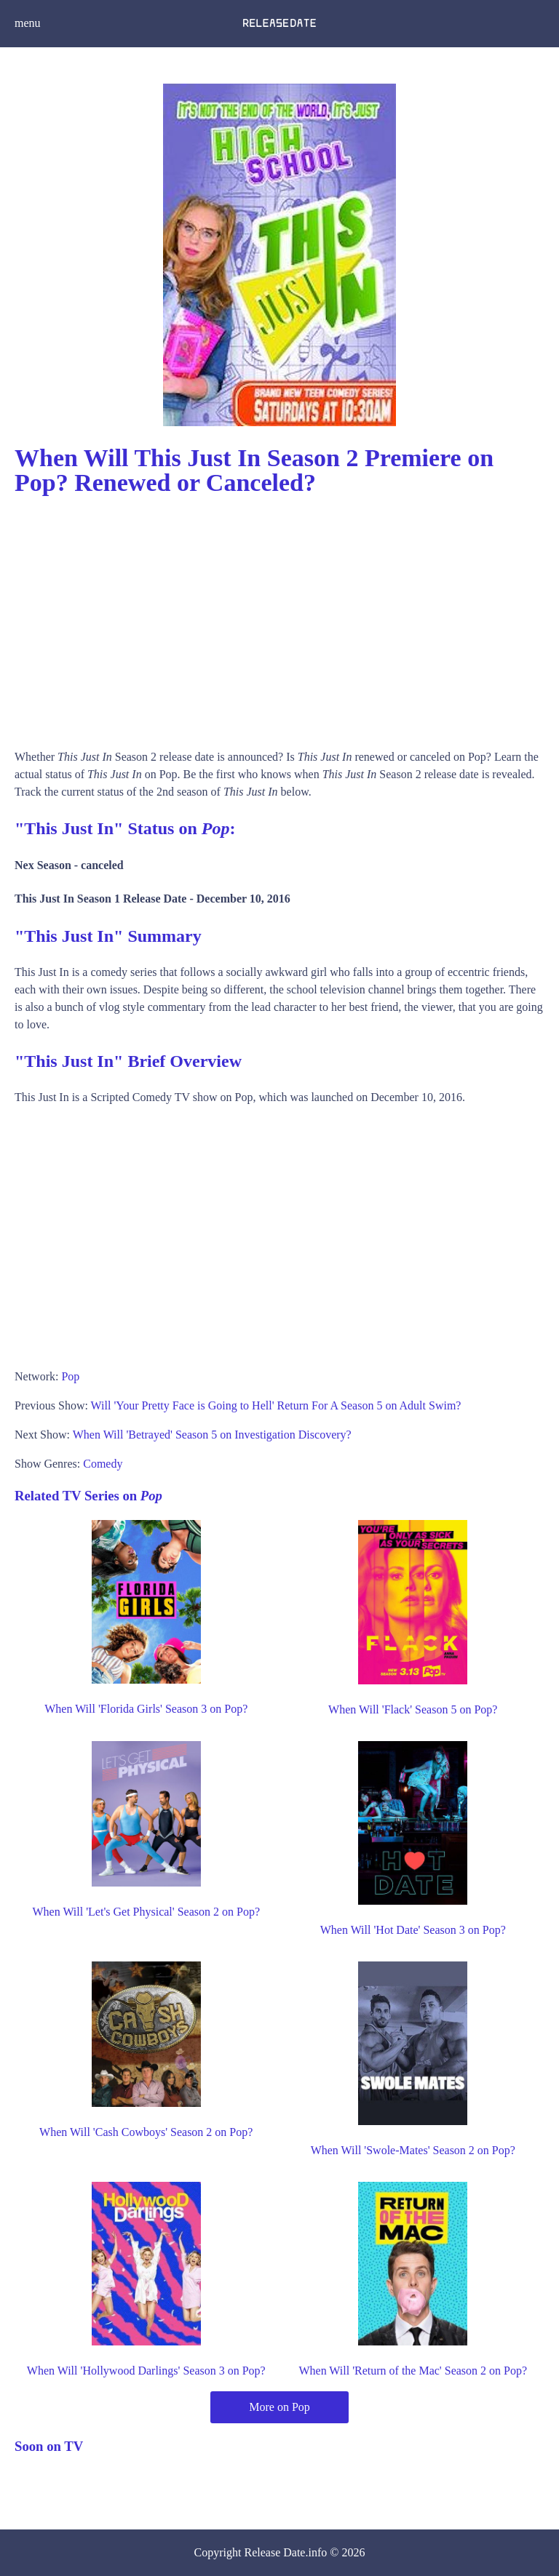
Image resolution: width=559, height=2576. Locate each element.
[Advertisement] (279, 617)
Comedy (102, 1463)
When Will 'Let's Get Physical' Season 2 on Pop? (146, 1911)
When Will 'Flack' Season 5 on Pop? (412, 1709)
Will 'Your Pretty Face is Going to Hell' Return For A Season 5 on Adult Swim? (276, 1405)
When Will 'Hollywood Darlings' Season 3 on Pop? (146, 2370)
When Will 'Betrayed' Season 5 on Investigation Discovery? (212, 1434)
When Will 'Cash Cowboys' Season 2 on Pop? (146, 2132)
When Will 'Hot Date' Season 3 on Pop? (413, 1930)
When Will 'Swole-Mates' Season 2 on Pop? (413, 2150)
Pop (70, 1376)
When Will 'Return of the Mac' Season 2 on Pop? (412, 2370)
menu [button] (28, 23)
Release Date (275, 2552)
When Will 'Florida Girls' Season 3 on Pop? (145, 1709)
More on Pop (279, 2407)
